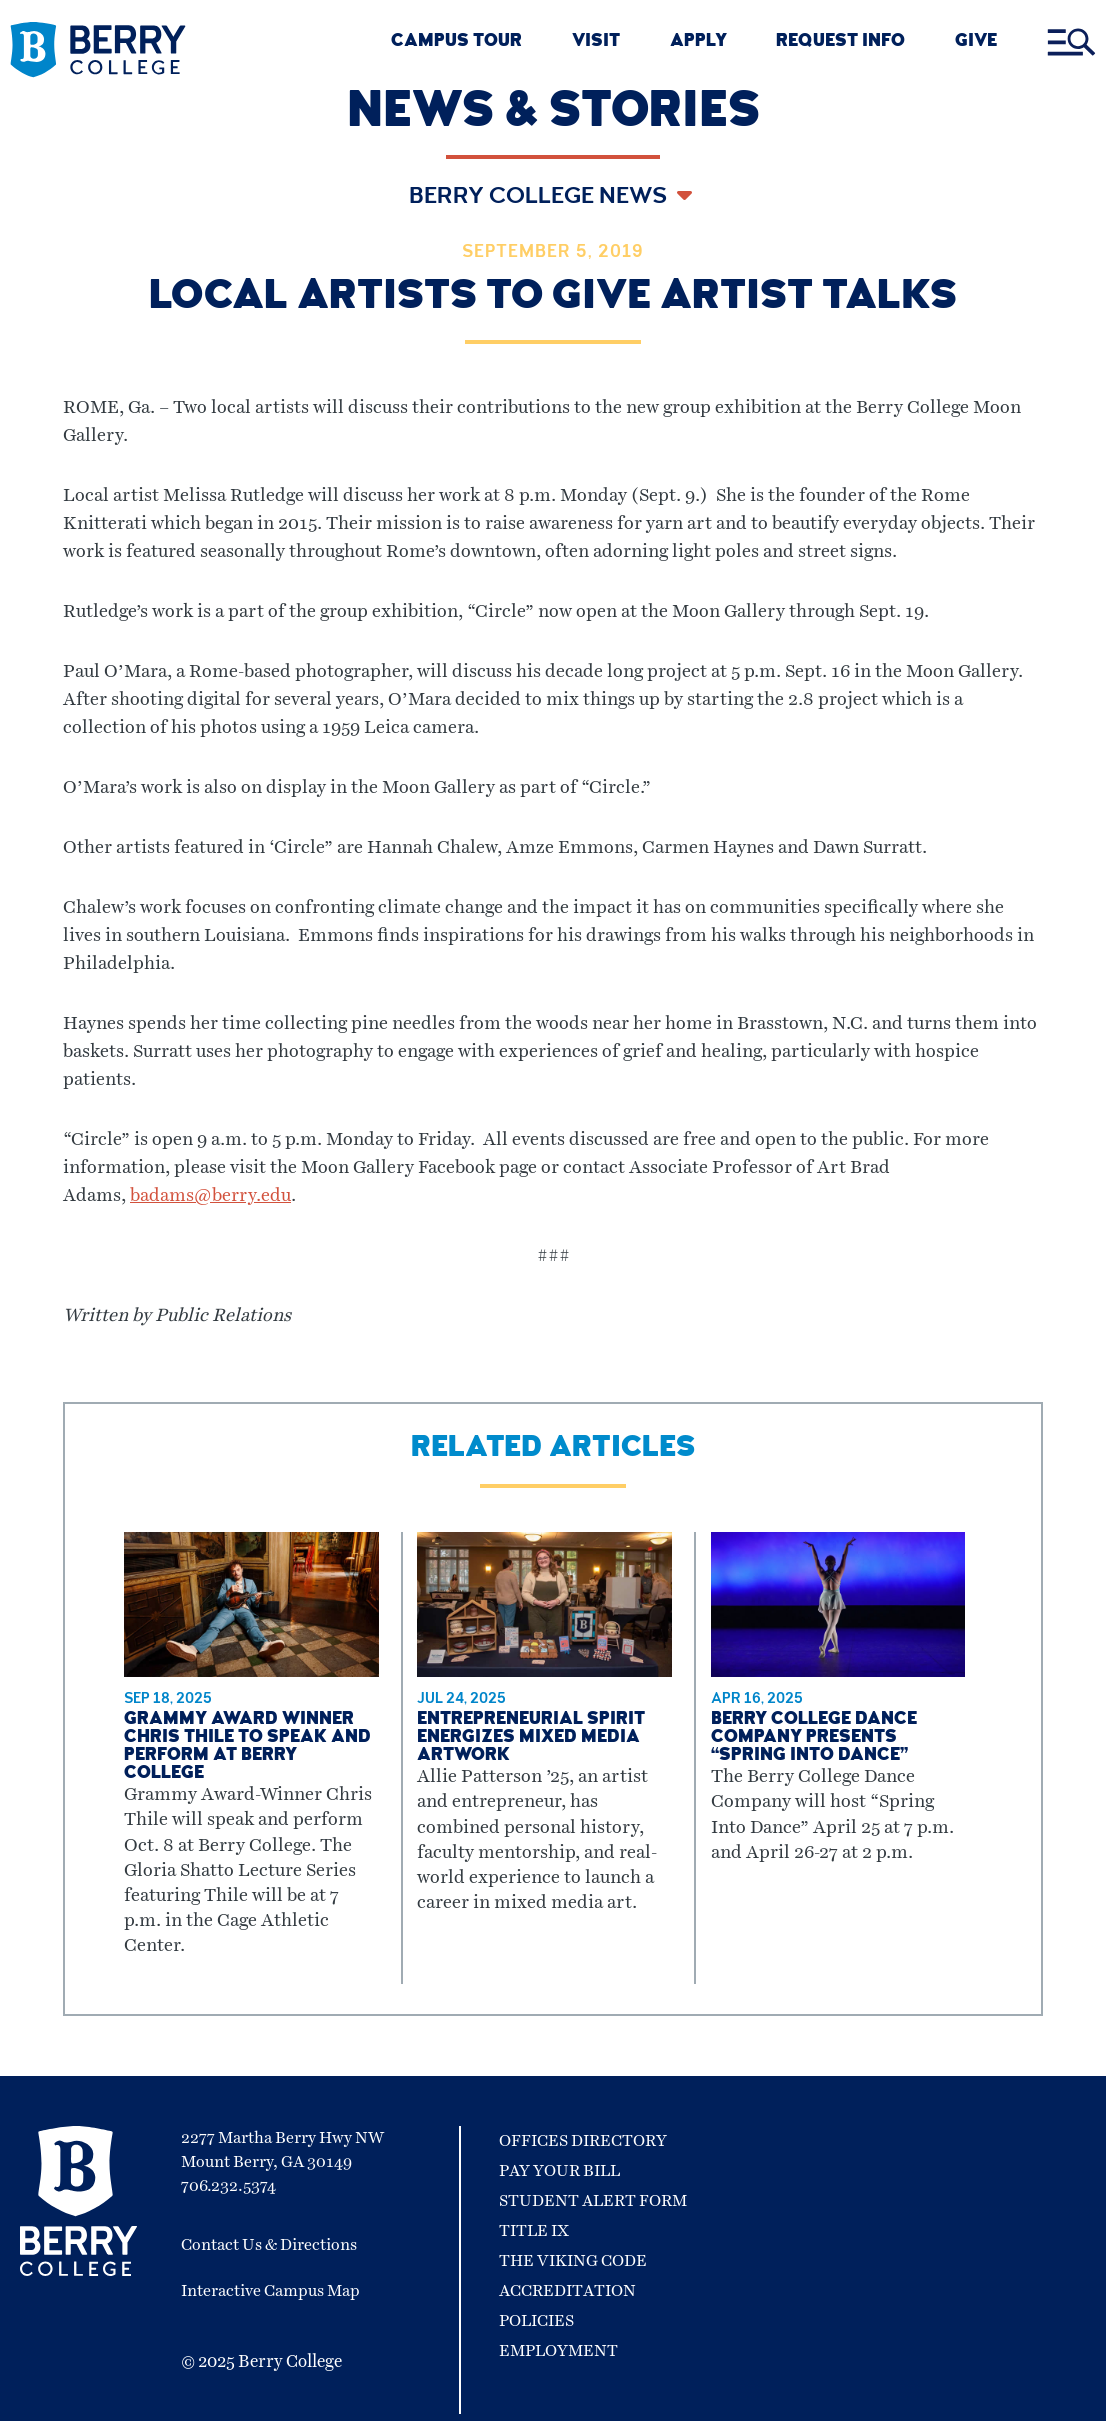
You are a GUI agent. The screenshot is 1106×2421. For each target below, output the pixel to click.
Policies (536, 2321)
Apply (698, 42)
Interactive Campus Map (270, 2291)
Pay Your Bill (559, 2171)
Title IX (534, 2231)
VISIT (596, 42)
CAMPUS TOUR (456, 42)
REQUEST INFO (840, 42)
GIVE (976, 42)
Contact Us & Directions (269, 2245)
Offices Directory (583, 2141)
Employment (558, 2351)
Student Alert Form (593, 2201)
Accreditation (567, 2291)
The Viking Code (573, 2261)
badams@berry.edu (210, 1196)
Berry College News (540, 198)
